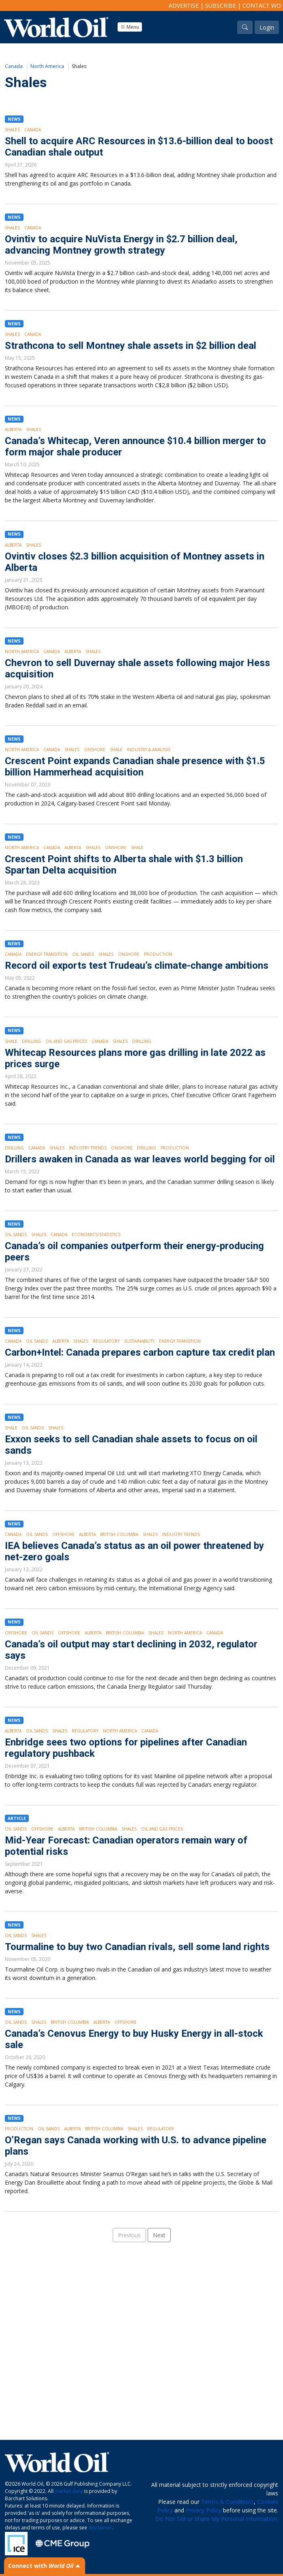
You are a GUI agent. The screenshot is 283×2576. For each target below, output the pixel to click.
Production (158, 954)
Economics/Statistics (96, 1234)
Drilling (31, 1041)
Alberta (13, 429)
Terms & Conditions (227, 2502)
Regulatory (106, 1341)
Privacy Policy (203, 2510)
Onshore (94, 749)
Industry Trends (88, 1148)
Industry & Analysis (148, 749)
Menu (129, 26)
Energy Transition (47, 954)
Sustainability (139, 1341)
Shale (116, 749)
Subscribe (220, 5)
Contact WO (261, 5)
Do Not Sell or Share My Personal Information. (216, 2519)
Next (159, 2235)
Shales (12, 129)
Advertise (184, 5)
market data (69, 2491)
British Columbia (119, 1534)
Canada (14, 66)
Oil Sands (83, 954)
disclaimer (100, 2527)
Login (266, 27)
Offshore (63, 1534)
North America (47, 66)
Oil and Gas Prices (66, 1041)
